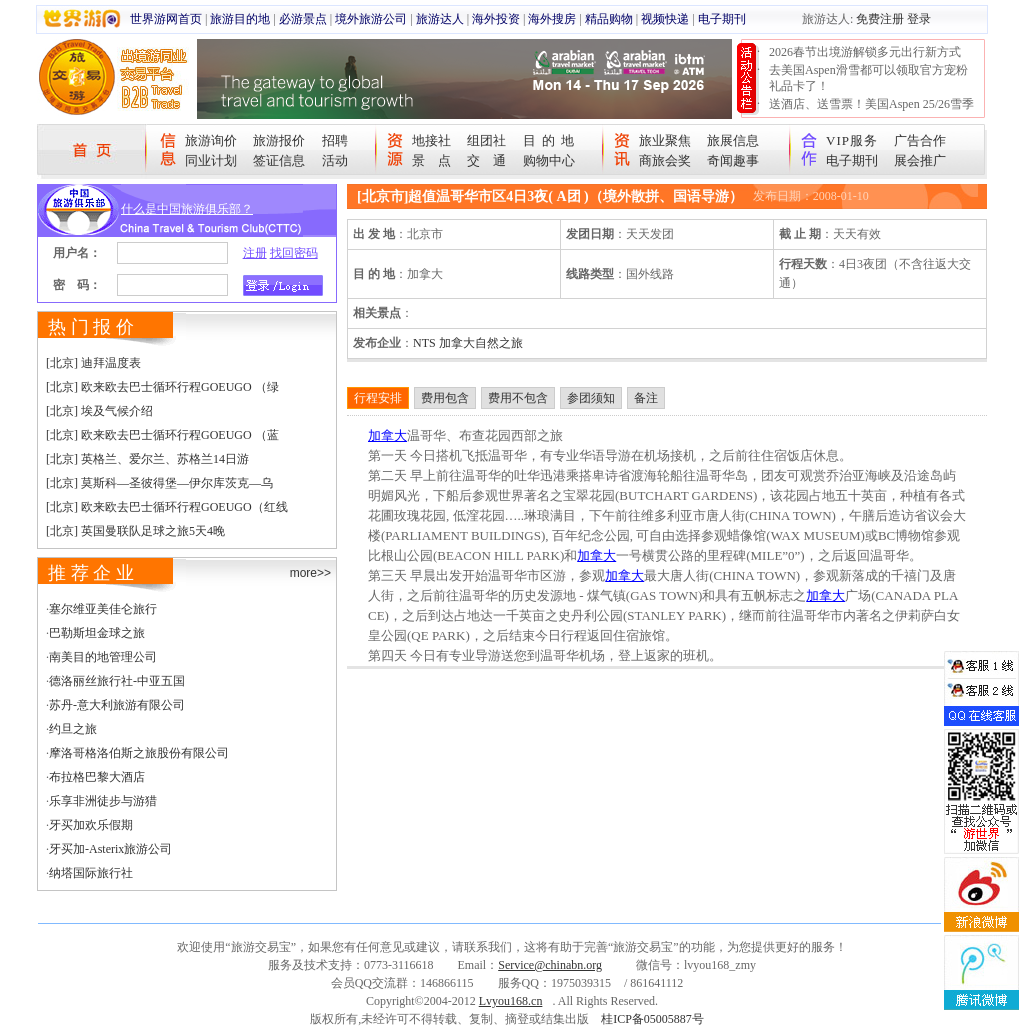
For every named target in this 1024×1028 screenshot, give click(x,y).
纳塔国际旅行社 (91, 873)
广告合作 (920, 140)
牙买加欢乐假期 (91, 825)
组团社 (486, 140)
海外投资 (496, 19)
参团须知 (591, 398)
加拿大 (387, 435)
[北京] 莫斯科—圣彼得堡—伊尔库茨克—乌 (159, 483)
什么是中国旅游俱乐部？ (187, 209)
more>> (310, 573)
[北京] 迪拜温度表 (93, 363)
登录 (919, 19)
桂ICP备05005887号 (652, 1019)
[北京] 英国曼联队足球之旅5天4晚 (135, 531)
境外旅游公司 (371, 19)
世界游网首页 (166, 19)
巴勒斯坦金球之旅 (97, 633)
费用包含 (445, 398)
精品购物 (609, 19)
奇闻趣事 (733, 160)
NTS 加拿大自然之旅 (468, 343)
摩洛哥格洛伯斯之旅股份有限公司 (139, 753)
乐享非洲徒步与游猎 (103, 801)
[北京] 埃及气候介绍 (99, 411)
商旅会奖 (665, 160)
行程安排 (378, 398)
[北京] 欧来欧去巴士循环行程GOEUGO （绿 (162, 387)
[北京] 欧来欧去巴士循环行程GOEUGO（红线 (167, 507)
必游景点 (303, 19)
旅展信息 (733, 140)
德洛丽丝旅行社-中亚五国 (117, 681)
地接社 (431, 140)
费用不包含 (518, 398)
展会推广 (920, 160)
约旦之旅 (73, 729)
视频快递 (665, 19)
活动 (335, 160)
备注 (646, 398)
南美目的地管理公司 (103, 657)
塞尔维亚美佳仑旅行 (103, 609)
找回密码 (294, 253)
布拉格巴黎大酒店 (97, 777)
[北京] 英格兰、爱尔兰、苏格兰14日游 (147, 459)
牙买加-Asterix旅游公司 (110, 849)
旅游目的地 (240, 19)
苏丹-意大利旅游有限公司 (117, 705)
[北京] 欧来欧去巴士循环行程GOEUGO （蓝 (162, 435)
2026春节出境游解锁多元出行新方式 (865, 52)
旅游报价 (279, 140)
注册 (255, 253)
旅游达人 (440, 19)
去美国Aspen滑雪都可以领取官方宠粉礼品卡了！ (868, 78)
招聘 (335, 140)
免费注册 (880, 19)
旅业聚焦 (665, 140)
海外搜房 (552, 19)
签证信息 (279, 160)
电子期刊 (722, 19)
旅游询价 (211, 140)
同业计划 (211, 160)
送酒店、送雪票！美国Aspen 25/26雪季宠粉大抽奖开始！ (871, 112)
